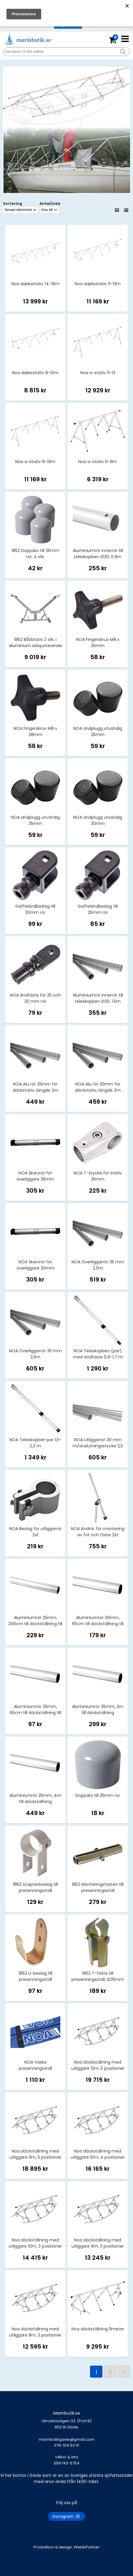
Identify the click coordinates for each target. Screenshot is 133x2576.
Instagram (67, 2516)
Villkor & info (66, 2457)
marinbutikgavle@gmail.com (66, 2445)
